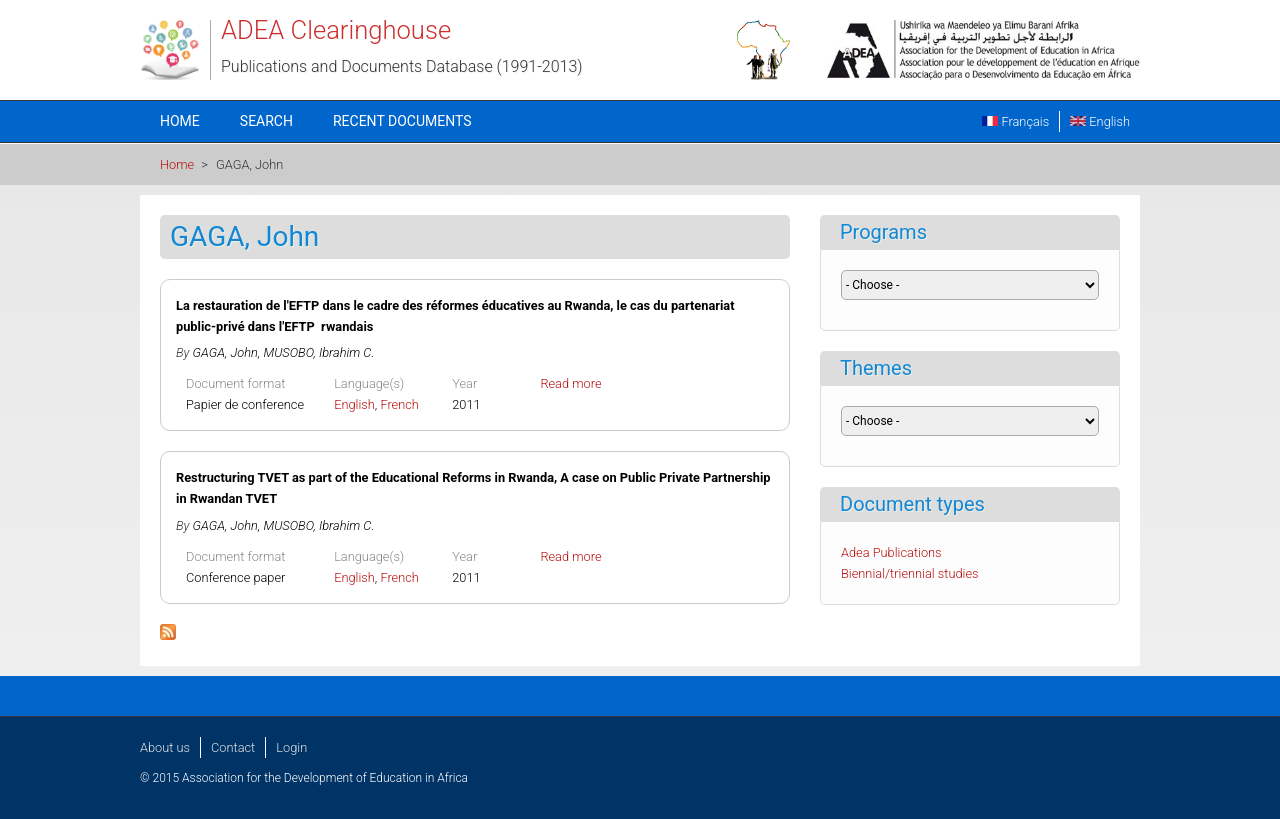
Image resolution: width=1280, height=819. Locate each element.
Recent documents (402, 121)
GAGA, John (225, 352)
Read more (570, 383)
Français (1015, 121)
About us (165, 747)
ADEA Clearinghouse (336, 30)
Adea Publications (891, 552)
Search (266, 121)
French (399, 404)
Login (291, 747)
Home (180, 121)
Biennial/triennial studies (910, 573)
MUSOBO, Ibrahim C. (318, 352)
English (1100, 121)
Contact (233, 747)
